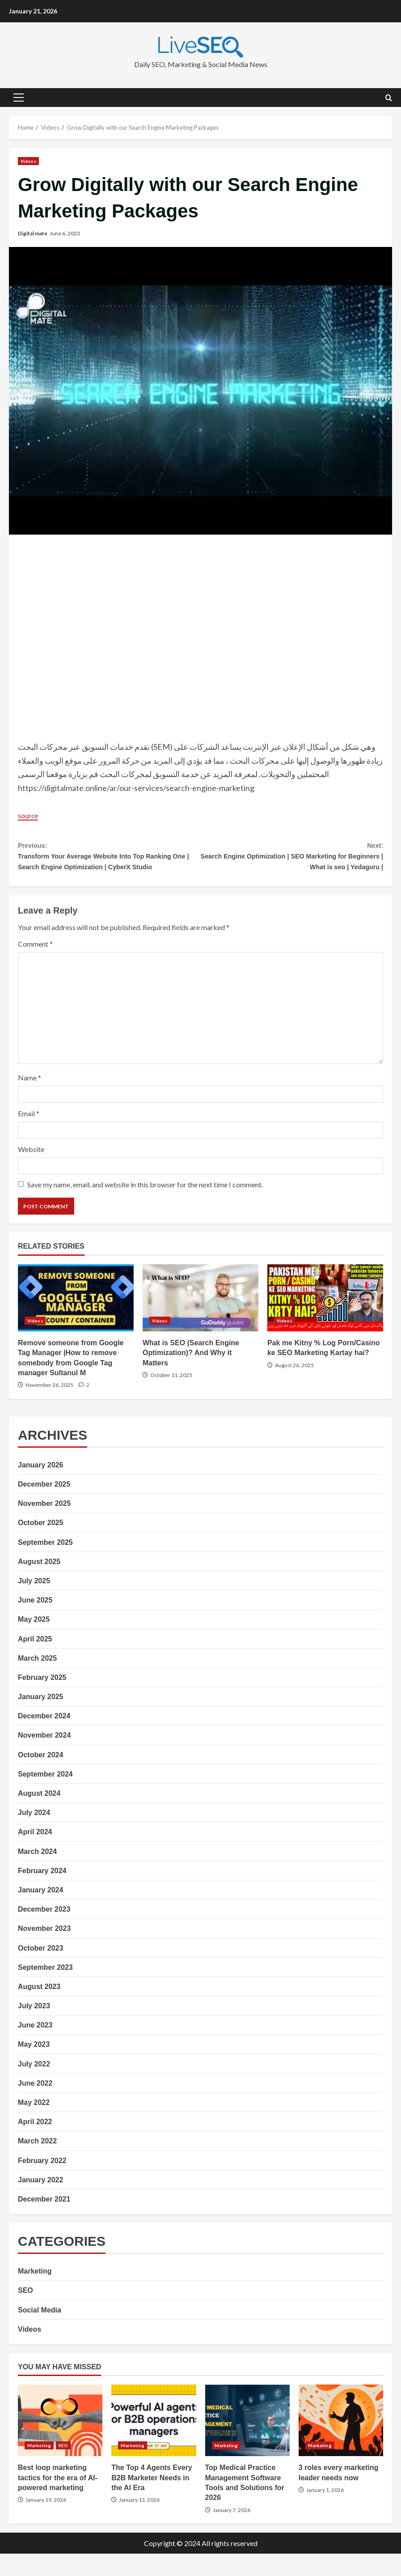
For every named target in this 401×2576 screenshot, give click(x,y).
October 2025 (40, 1545)
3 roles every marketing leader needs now (341, 2442)
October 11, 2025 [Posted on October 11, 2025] (171, 1397)
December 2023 (44, 1931)
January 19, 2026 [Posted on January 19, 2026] (45, 2522)
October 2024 (40, 1777)
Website (31, 1171)
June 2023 (35, 2047)
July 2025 (34, 1603)
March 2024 (37, 1873)
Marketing (35, 2293)
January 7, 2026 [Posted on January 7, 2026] (231, 2532)
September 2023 (45, 1989)
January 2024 (40, 1912)
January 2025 (40, 1719)
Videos (28, 161)
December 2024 (44, 1738)
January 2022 (40, 2202)
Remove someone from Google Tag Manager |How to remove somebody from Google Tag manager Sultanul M (76, 1319)
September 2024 (45, 1796)
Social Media (39, 2332)
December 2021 (44, 2221)
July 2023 (34, 2028)
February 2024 (42, 1892)
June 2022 (35, 2105)
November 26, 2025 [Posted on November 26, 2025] (49, 1407)
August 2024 (39, 1815)
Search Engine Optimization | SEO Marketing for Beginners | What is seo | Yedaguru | (292, 859)
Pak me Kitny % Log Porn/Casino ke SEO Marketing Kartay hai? (325, 1319)
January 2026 (40, 1487)
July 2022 (34, 2086)
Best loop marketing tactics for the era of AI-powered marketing (60, 2442)
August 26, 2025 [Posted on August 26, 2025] (294, 1387)
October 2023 (40, 1970)
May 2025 (34, 1641)
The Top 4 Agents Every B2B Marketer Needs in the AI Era (153, 2442)
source (30, 815)
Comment (35, 965)
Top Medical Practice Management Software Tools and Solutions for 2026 (247, 2442)
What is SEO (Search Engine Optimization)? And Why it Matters (200, 1319)
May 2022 (34, 2124)
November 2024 (44, 1757)
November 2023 (44, 1951)
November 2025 (44, 1526)
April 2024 (35, 1854)
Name (29, 1099)
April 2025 (35, 1661)
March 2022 (37, 2163)
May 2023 (34, 2066)
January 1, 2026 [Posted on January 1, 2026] (325, 2512)
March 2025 (37, 1680)
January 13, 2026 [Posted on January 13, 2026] (139, 2522)
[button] (18, 97)
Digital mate (32, 233)
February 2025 (42, 1699)
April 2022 (35, 2144)
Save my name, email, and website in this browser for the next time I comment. (145, 1207)
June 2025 (35, 1622)
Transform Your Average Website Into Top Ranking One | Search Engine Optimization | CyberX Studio (109, 866)
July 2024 (34, 1835)
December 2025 (44, 1506)
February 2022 (42, 2182)
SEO (25, 2313)
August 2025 (39, 1583)
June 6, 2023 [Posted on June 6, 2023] (65, 233)
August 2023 (39, 2008)
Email (28, 1135)
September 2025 (45, 1564)
